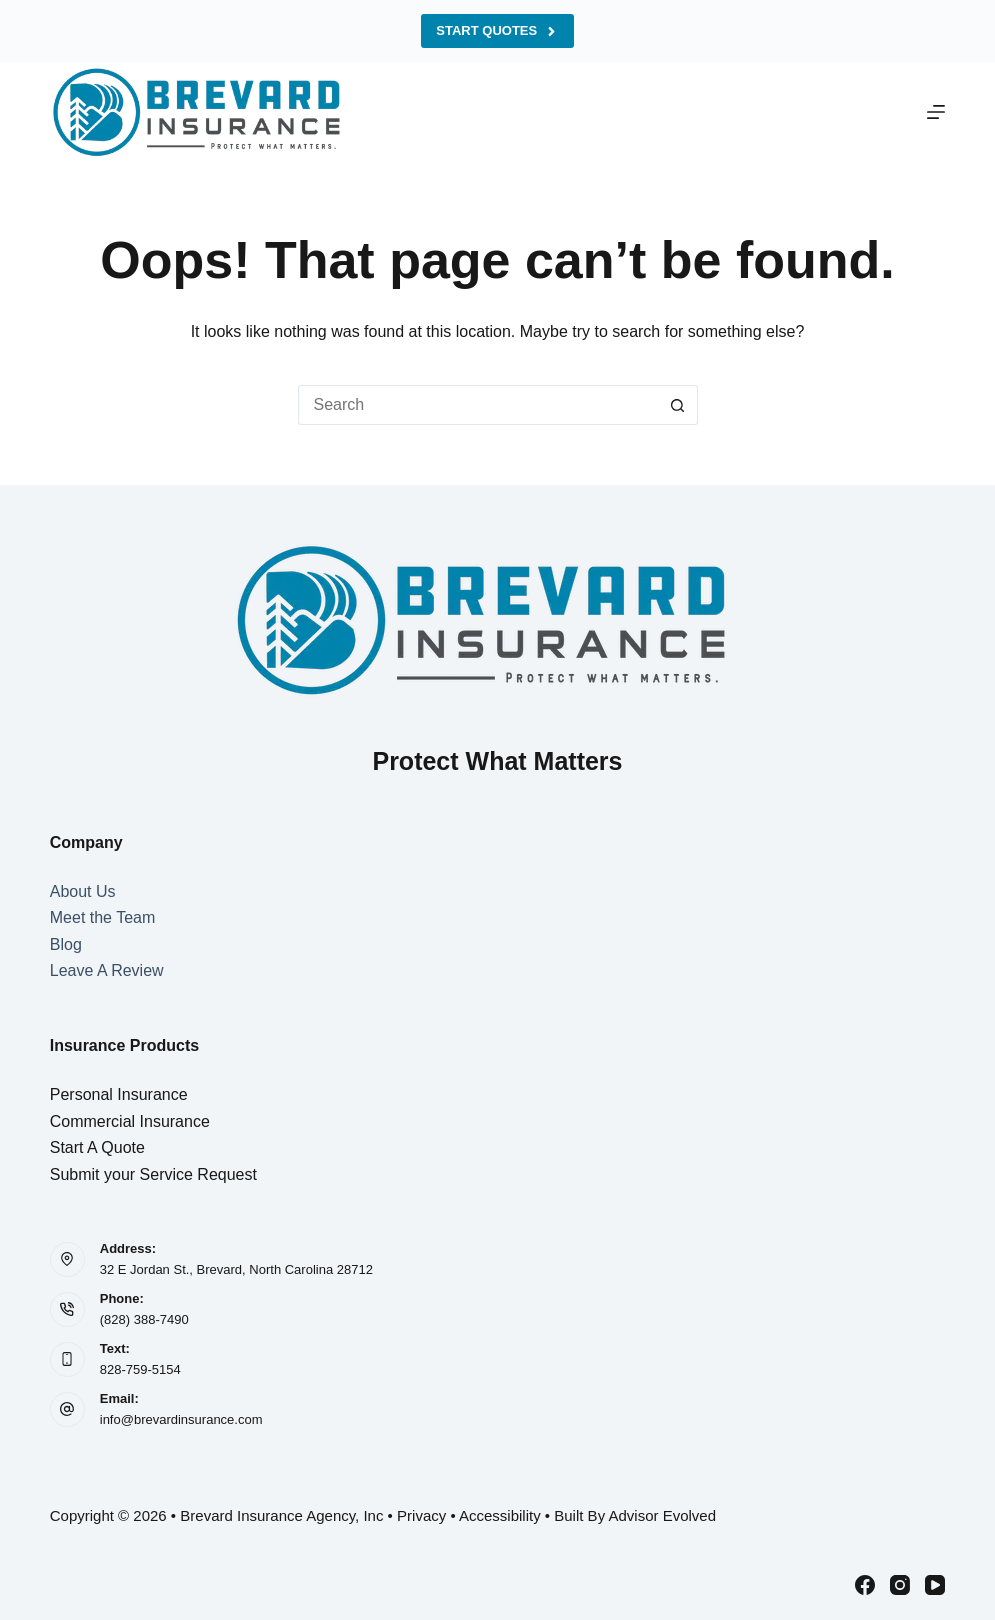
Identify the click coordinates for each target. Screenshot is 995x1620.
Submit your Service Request (153, 1174)
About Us (83, 891)
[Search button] (678, 405)
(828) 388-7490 (144, 1319)
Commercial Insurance (130, 1121)
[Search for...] (478, 405)
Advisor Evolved (662, 1515)
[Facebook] (865, 1585)
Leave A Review (107, 970)
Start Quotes (497, 31)
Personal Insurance (119, 1094)
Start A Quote (97, 1147)
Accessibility (500, 1515)
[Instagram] (900, 1585)
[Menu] (936, 112)
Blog (66, 944)
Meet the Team (103, 917)
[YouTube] (935, 1585)
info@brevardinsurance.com (181, 1419)
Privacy (421, 1515)
